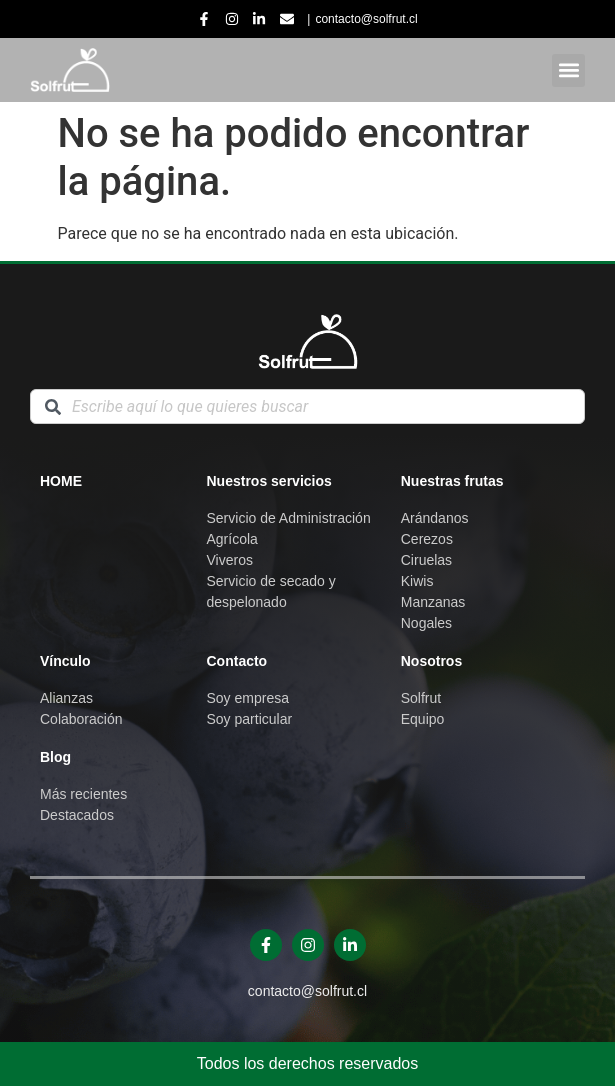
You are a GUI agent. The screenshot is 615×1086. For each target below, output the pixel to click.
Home (61, 481)
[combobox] (307, 406)
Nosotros (431, 661)
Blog (55, 757)
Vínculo (65, 661)
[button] (568, 70)
